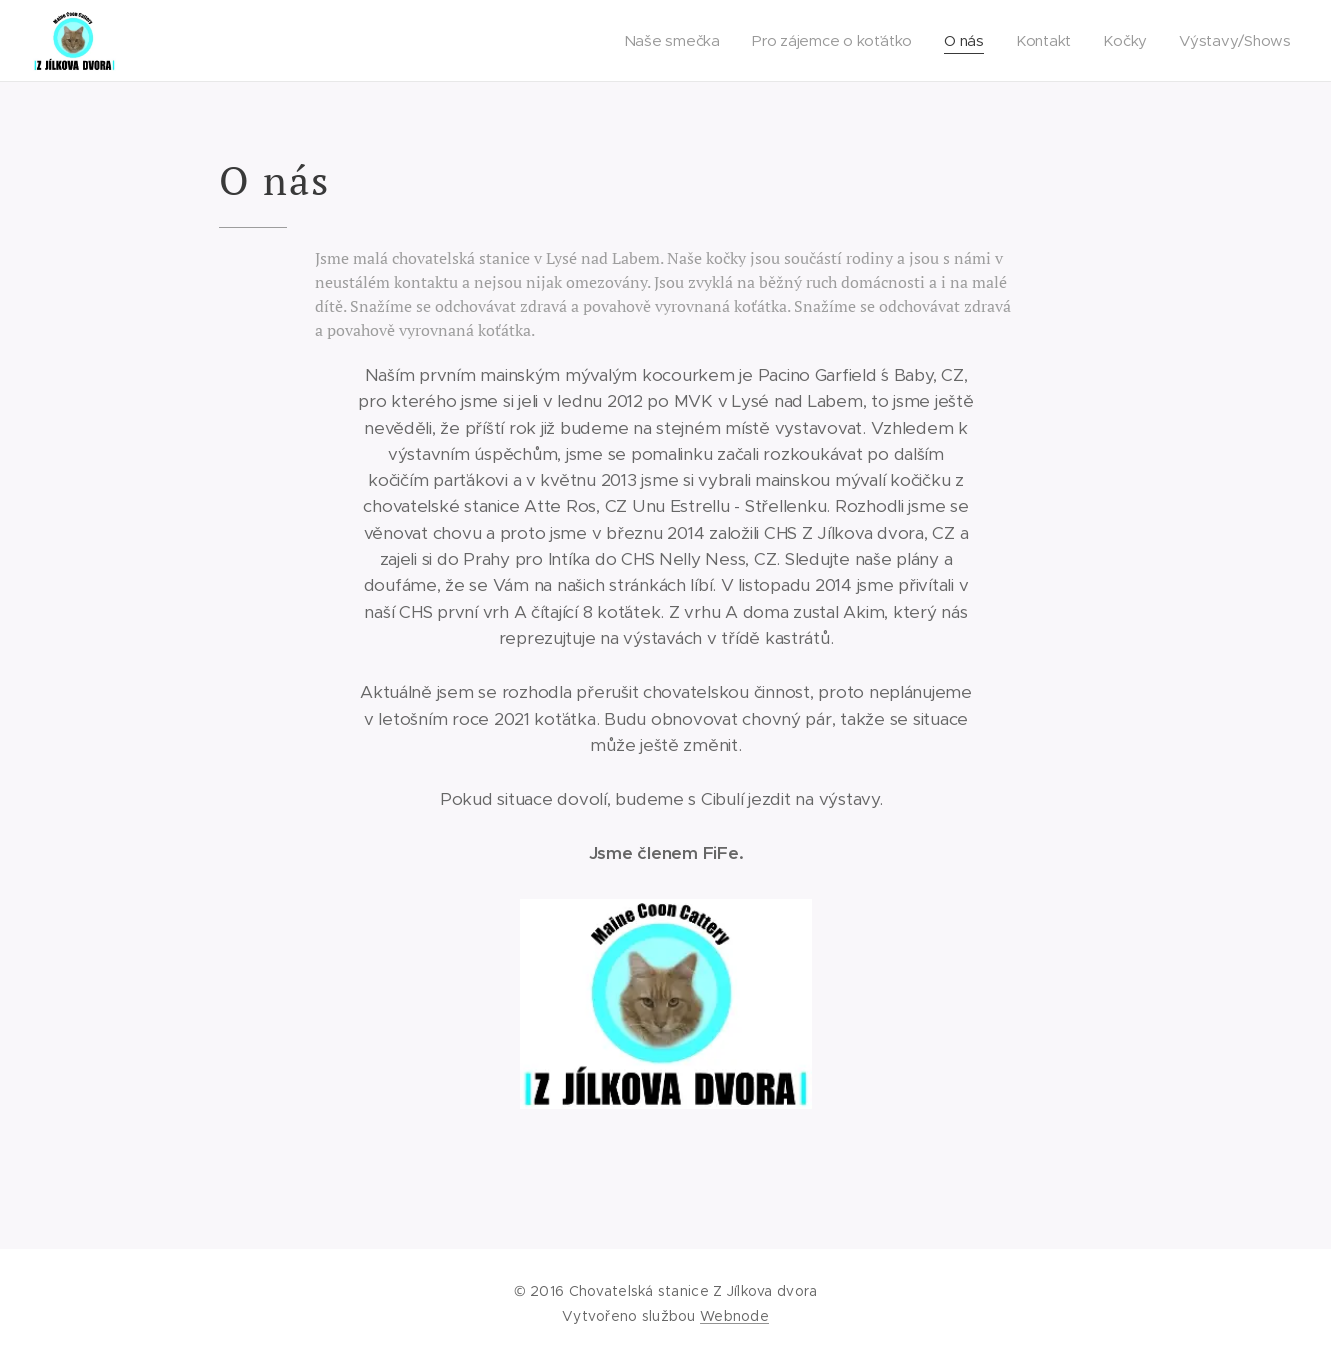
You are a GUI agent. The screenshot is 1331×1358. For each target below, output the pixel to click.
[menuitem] (680, 41)
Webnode (734, 1316)
